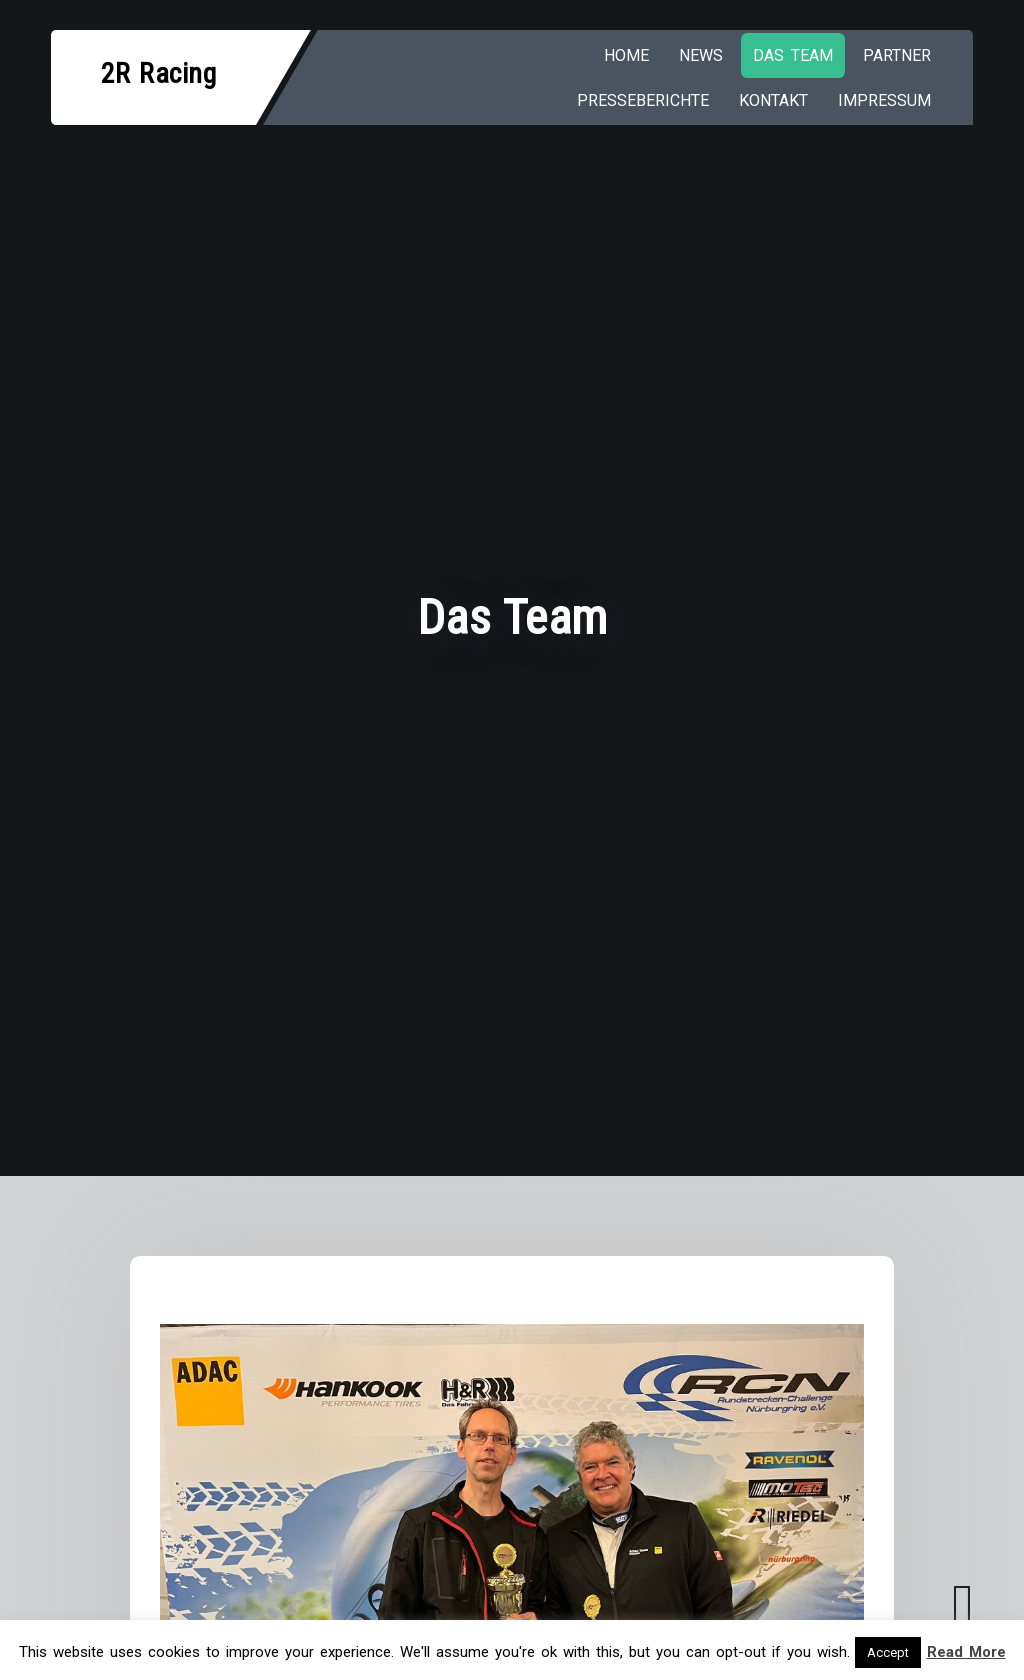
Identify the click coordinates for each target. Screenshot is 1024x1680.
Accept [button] (888, 1652)
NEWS (701, 55)
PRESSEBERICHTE (643, 100)
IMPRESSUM (884, 100)
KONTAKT (773, 100)
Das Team (793, 55)
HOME (626, 55)
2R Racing (159, 73)
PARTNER (897, 55)
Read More (966, 1652)
